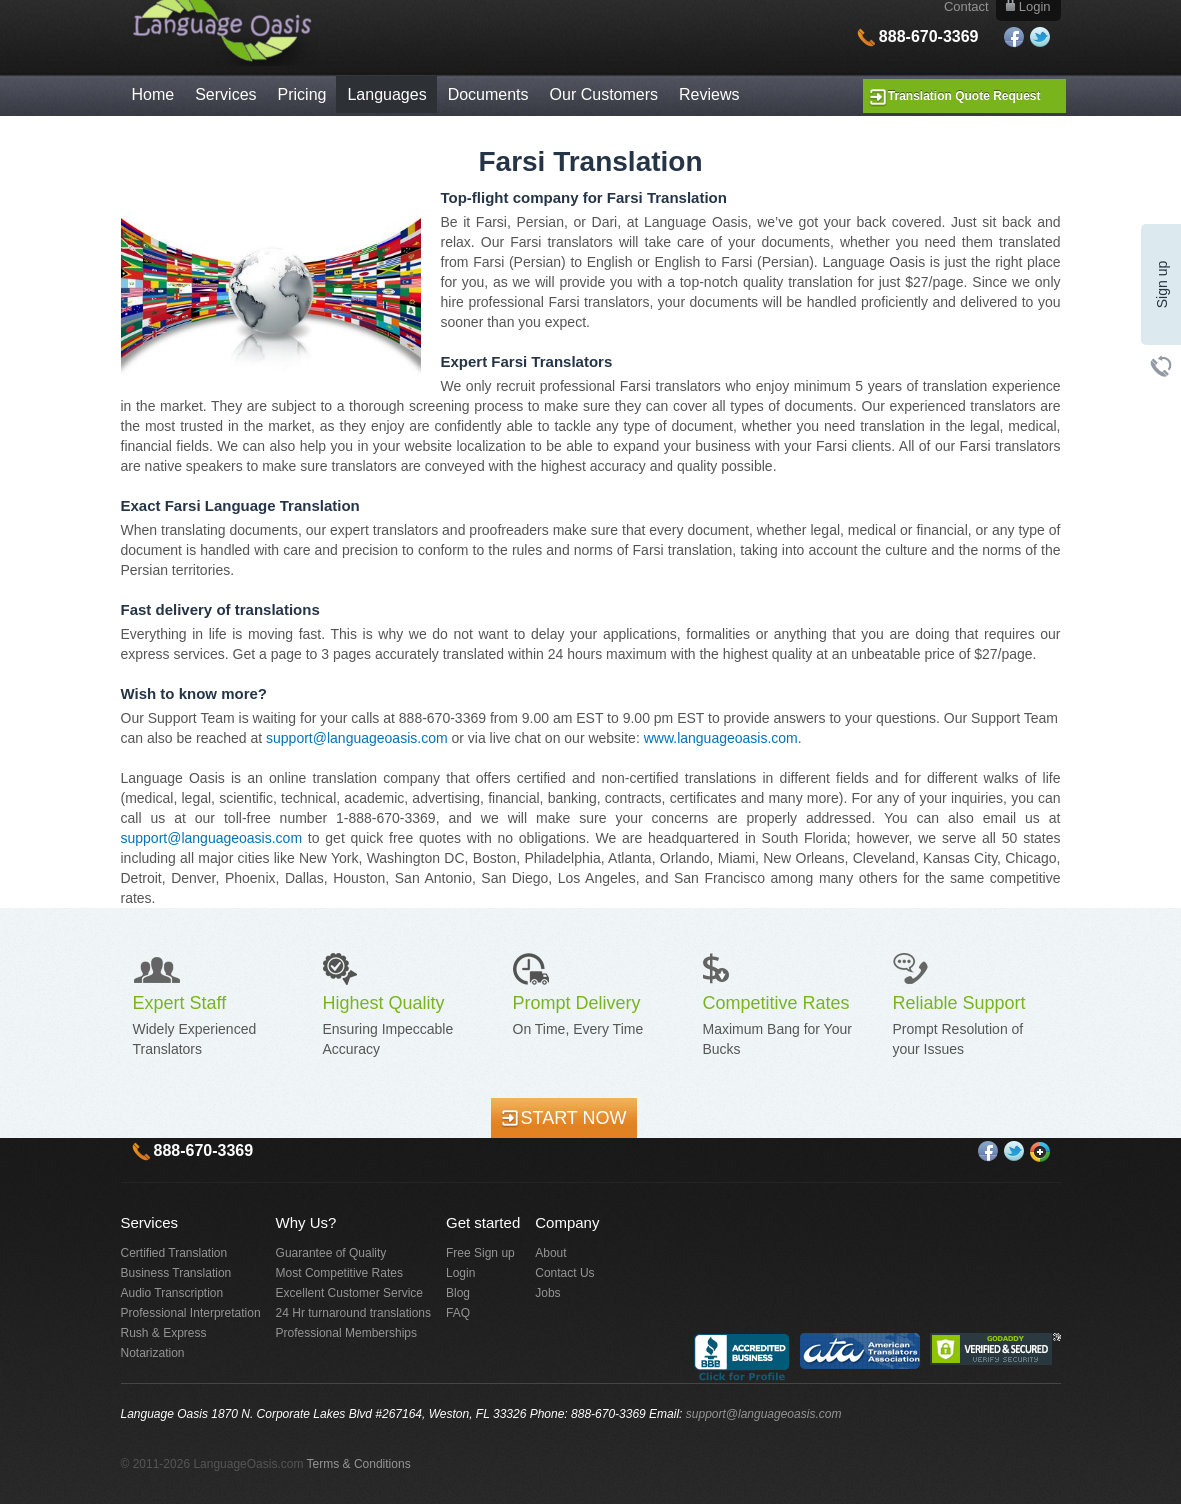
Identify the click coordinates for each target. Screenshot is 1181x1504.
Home (153, 94)
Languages (386, 94)
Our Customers (604, 94)
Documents (488, 94)
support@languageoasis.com (357, 738)
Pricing (302, 94)
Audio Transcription (172, 1293)
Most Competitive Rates (339, 1273)
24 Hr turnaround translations (353, 1313)
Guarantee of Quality (331, 1253)
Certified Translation (174, 1253)
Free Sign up (480, 1253)
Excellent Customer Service (349, 1293)
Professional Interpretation (191, 1313)
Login (460, 1273)
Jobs (547, 1293)
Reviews (709, 94)
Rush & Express (164, 1333)
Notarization (153, 1353)
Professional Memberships (346, 1333)
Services (225, 94)
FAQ (458, 1313)
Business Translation (176, 1273)
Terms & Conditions (359, 1464)
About (550, 1253)
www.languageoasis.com (721, 738)
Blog (458, 1293)
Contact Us (564, 1273)
